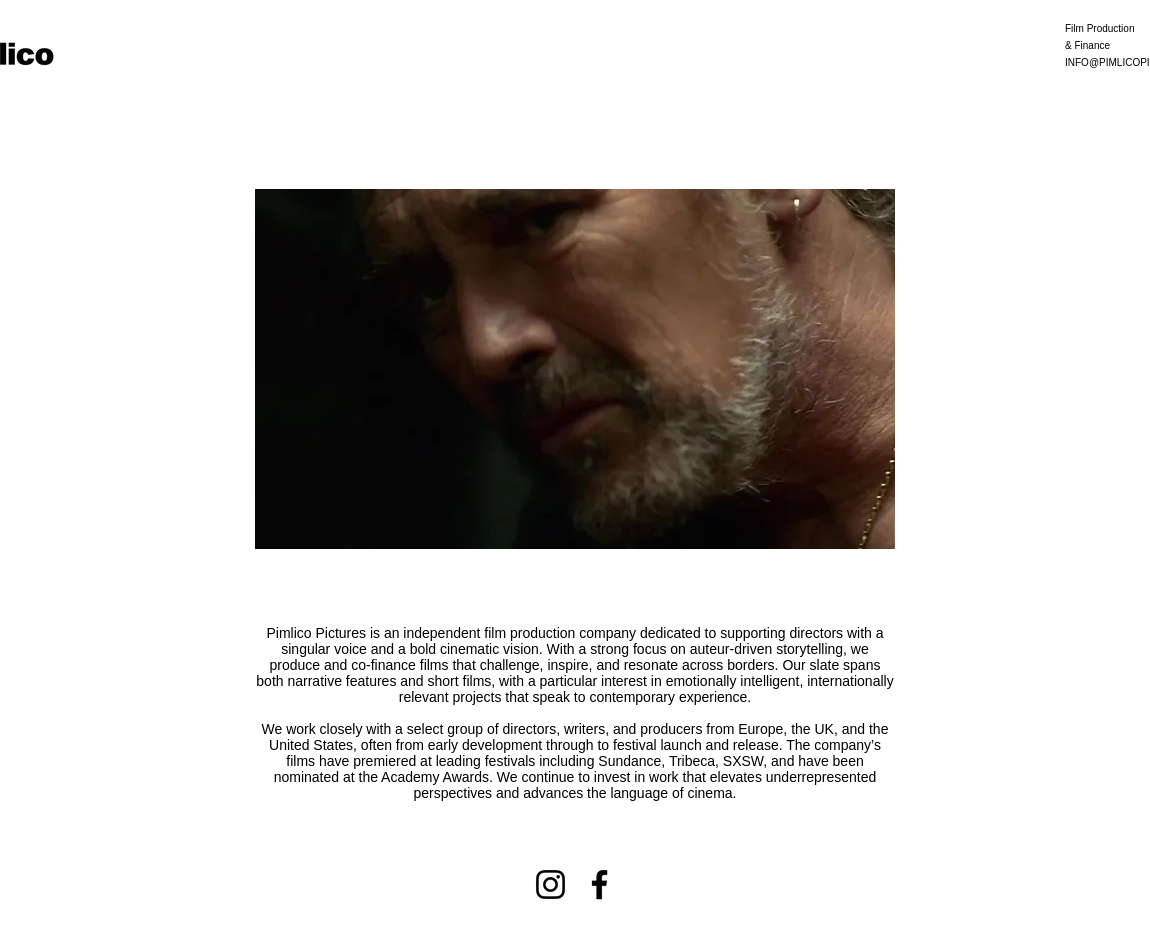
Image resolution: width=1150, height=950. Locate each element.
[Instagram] (550, 884)
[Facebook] (599, 884)
